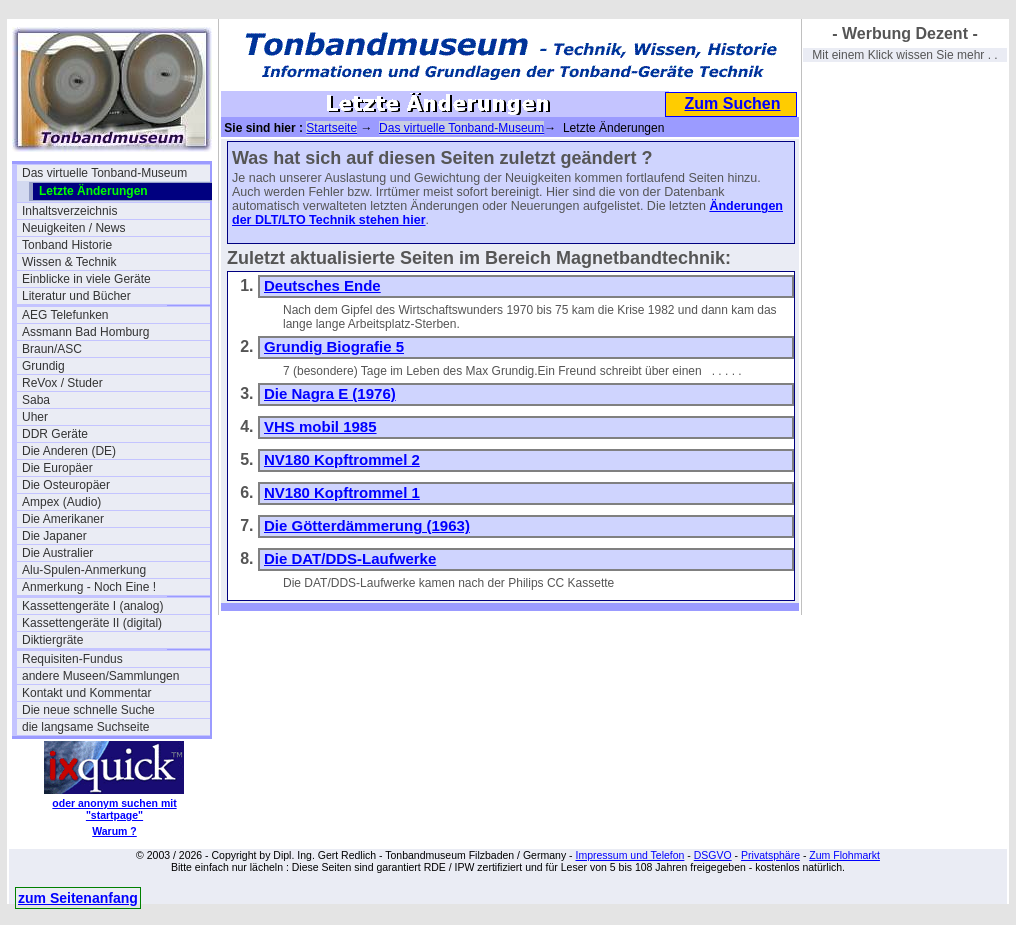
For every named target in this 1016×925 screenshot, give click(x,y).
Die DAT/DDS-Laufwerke (350, 558)
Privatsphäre (770, 855)
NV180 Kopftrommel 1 (342, 492)
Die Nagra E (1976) (330, 393)
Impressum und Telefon (629, 855)
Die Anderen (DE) (69, 451)
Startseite (331, 128)
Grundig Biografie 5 (334, 346)
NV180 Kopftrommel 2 (342, 459)
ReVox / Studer (62, 383)
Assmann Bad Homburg (85, 332)
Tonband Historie (67, 245)
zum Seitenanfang (78, 898)
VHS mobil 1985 (320, 426)
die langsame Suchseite (85, 727)
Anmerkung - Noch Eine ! (89, 587)
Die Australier (57, 553)
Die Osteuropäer (66, 485)
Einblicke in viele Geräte (86, 279)
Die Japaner (54, 536)
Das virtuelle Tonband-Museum (104, 173)
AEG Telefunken (65, 315)
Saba (36, 400)
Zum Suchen (732, 103)
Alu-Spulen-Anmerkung (84, 570)
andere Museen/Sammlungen (100, 676)
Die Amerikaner (63, 519)
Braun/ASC (52, 349)
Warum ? (114, 831)
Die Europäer (57, 468)
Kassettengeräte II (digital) (92, 623)
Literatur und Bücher (76, 296)
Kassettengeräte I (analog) (92, 606)
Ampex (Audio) (61, 502)
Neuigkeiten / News (73, 228)
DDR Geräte (55, 434)
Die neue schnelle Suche (88, 710)
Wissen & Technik (69, 262)
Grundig (43, 366)
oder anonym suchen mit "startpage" (114, 809)
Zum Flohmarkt (844, 855)
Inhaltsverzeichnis (69, 211)
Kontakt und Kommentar (86, 693)
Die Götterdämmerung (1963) (367, 525)
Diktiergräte (52, 640)
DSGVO (713, 855)
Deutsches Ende (322, 285)
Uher (35, 417)
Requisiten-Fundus (72, 659)
